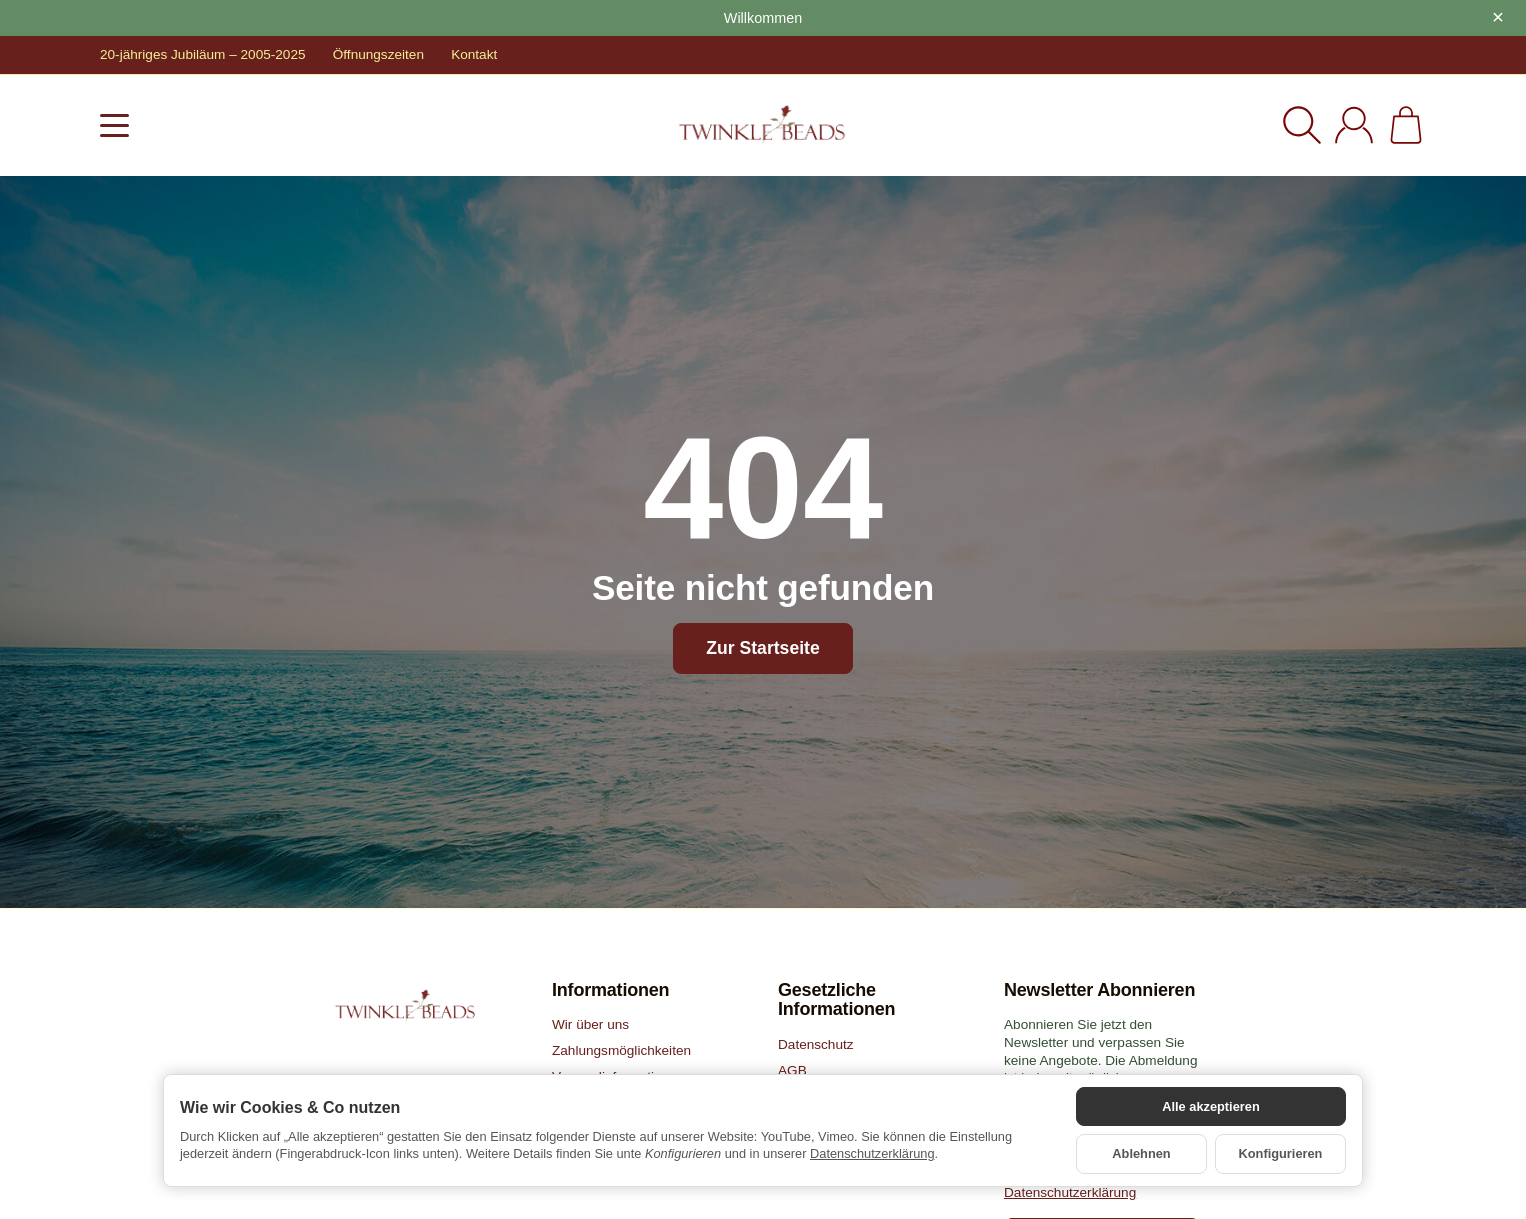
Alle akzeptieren (1210, 1106)
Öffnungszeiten (378, 54)
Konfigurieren (1281, 1153)
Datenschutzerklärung (872, 1153)
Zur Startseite (762, 648)
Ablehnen (1141, 1153)
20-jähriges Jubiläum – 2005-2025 (203, 54)
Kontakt (474, 54)
